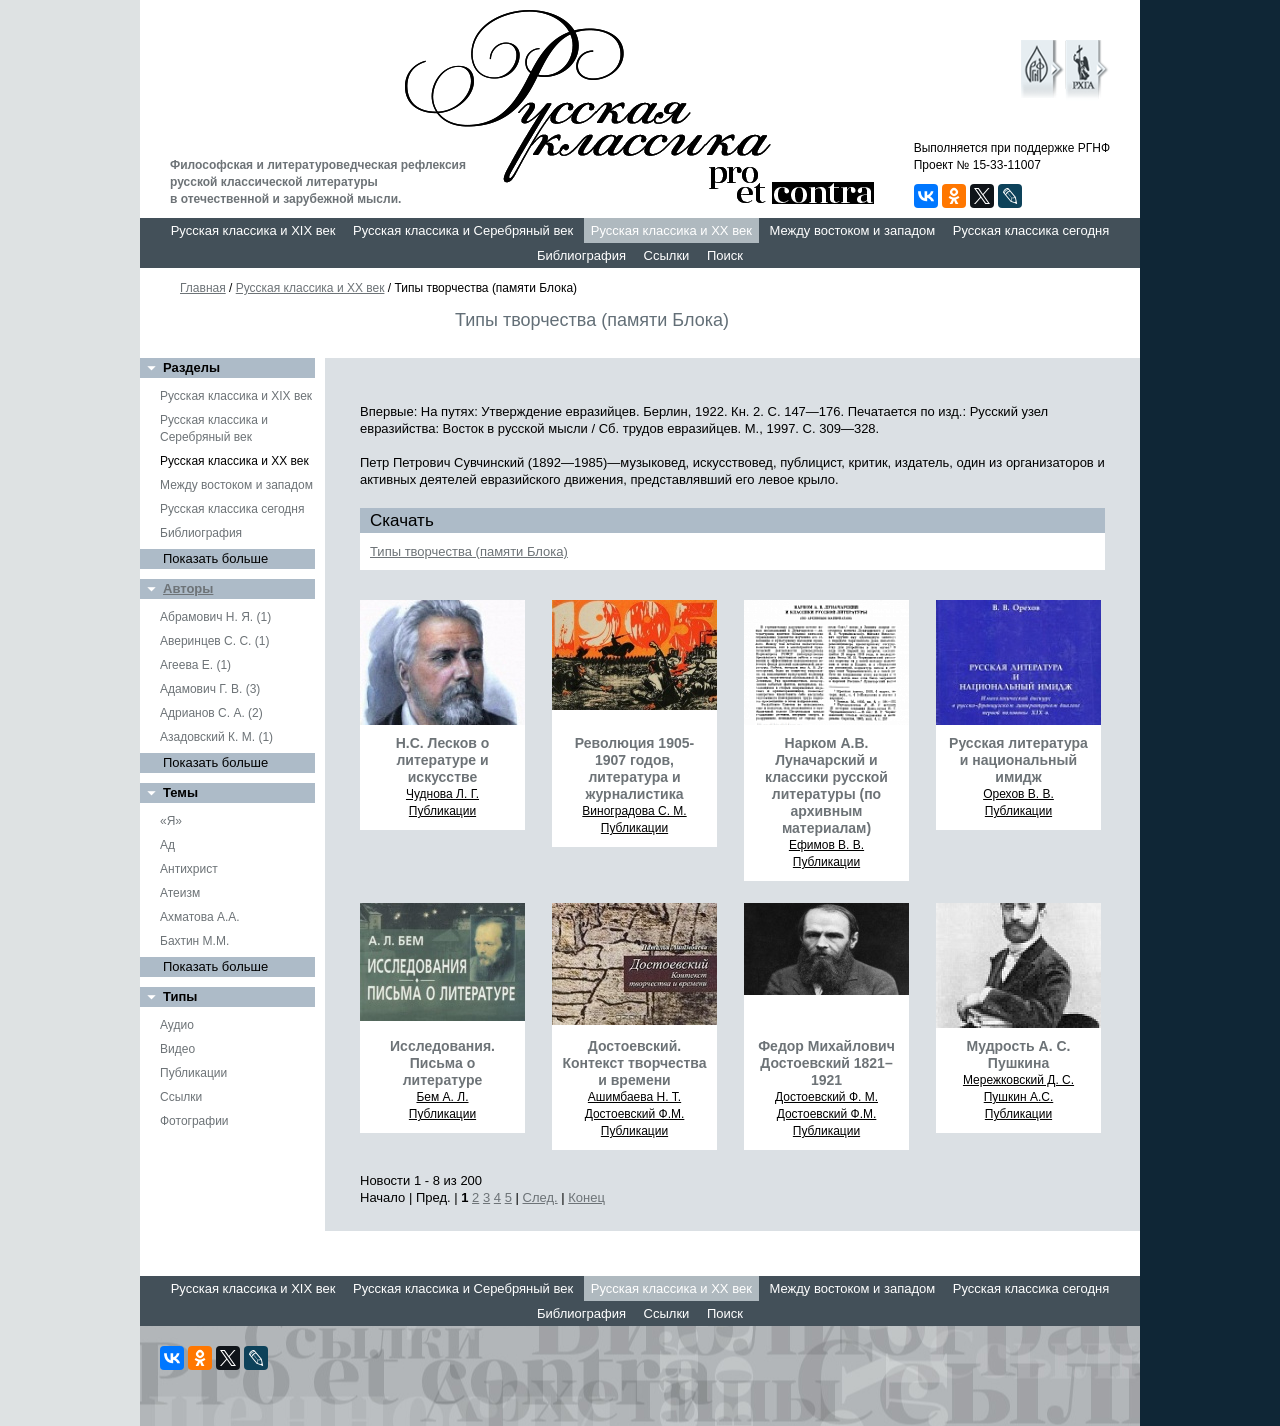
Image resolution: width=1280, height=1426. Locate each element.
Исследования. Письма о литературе (442, 1063)
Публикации (193, 1073)
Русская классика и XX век (671, 230)
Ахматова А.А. (200, 917)
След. (540, 1197)
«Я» (171, 821)
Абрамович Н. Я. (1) (215, 617)
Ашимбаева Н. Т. (634, 1097)
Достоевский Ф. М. (826, 1097)
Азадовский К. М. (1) (216, 737)
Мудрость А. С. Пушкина (1019, 1054)
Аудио (177, 1025)
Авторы (188, 588)
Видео (177, 1049)
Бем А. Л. (442, 1097)
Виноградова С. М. (634, 811)
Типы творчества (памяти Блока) (469, 551)
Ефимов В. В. (826, 845)
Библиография (581, 255)
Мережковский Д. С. (1018, 1080)
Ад (167, 845)
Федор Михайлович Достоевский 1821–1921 (826, 1063)
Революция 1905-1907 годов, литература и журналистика (634, 768)
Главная (203, 288)
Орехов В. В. (1018, 794)
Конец (586, 1197)
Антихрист (189, 869)
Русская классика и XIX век (253, 230)
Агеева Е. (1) (195, 665)
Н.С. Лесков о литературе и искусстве (443, 760)
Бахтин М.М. (194, 941)
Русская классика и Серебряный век (463, 230)
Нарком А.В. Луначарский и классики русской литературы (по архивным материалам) (826, 785)
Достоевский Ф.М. (635, 1114)
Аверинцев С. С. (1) (214, 641)
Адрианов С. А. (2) (211, 713)
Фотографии (194, 1121)
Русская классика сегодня (1031, 230)
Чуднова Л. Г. (442, 794)
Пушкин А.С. (1019, 1097)
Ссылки (667, 255)
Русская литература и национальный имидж (1018, 760)
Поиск (725, 255)
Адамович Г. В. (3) (210, 689)
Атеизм (180, 893)
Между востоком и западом (852, 230)
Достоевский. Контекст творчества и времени (634, 1063)
